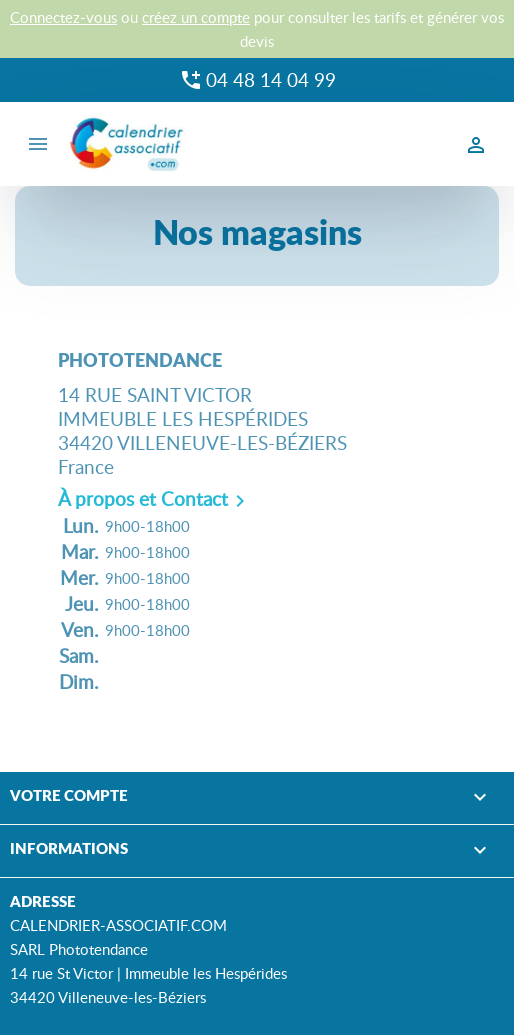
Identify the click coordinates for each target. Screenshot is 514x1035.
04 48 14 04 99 (271, 80)
